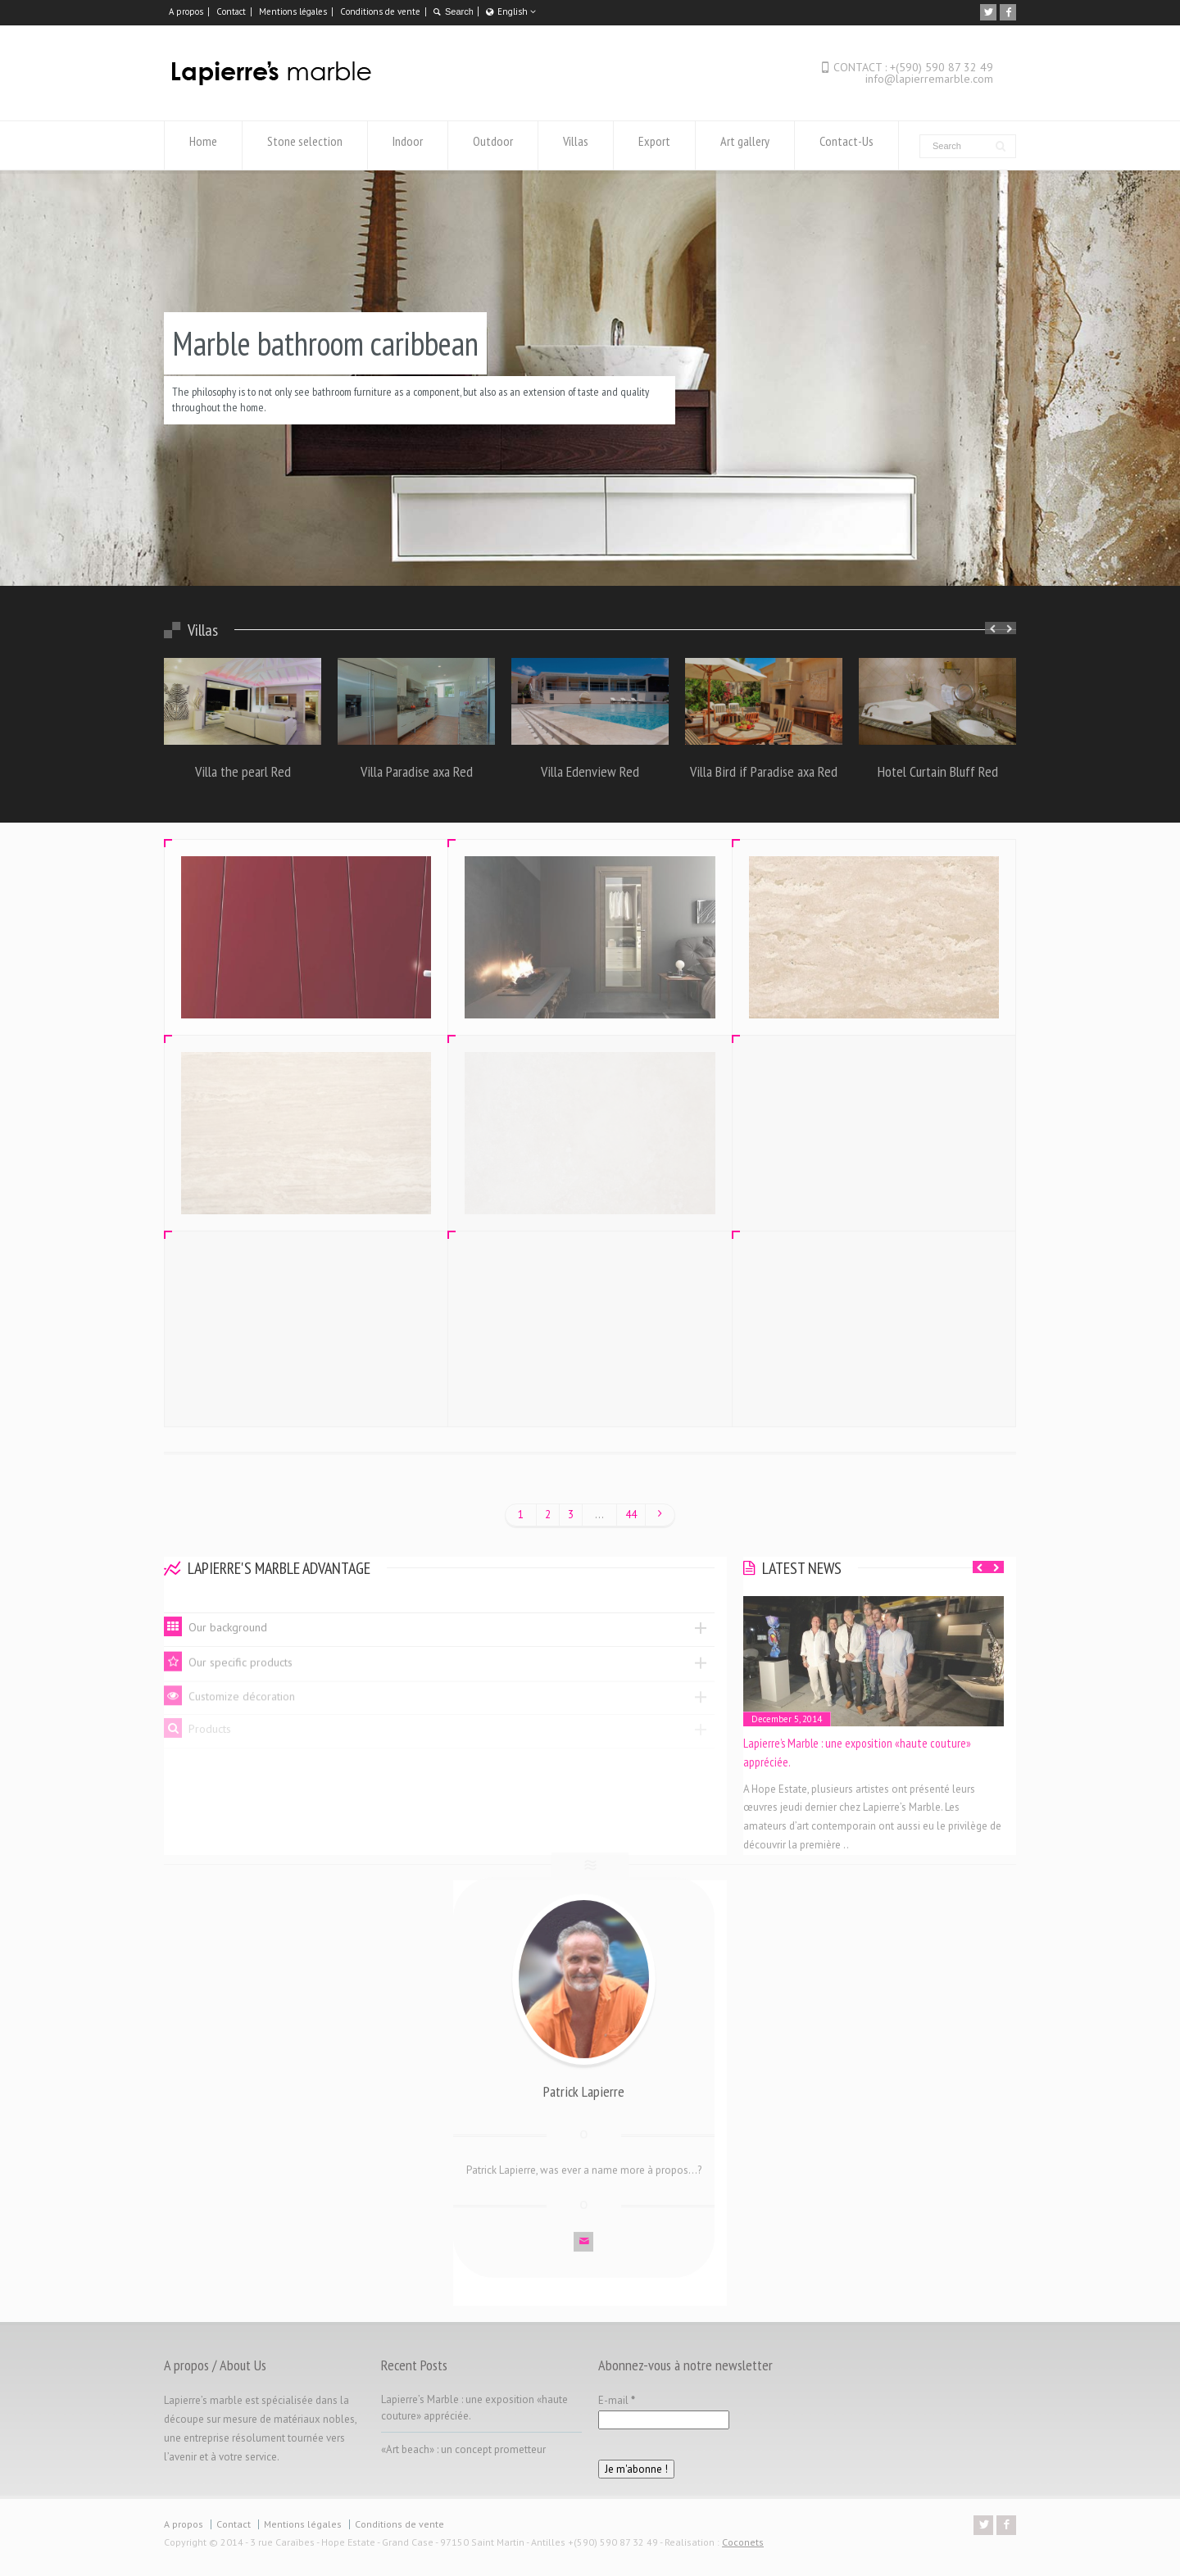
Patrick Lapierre (583, 2079)
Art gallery (744, 145)
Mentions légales (293, 11)
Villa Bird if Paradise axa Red (763, 771)
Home (203, 145)
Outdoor (493, 145)
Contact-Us (846, 145)
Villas (575, 145)
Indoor (408, 145)
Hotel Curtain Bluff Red (938, 771)
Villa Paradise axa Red (417, 771)
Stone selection (305, 145)
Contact (231, 11)
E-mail (616, 2400)
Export (654, 145)
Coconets (743, 2542)
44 (631, 1515)
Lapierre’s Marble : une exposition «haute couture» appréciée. (857, 1752)
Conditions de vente (380, 11)
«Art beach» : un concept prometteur (463, 2449)
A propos (186, 11)
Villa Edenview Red (590, 771)
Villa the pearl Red (243, 771)
